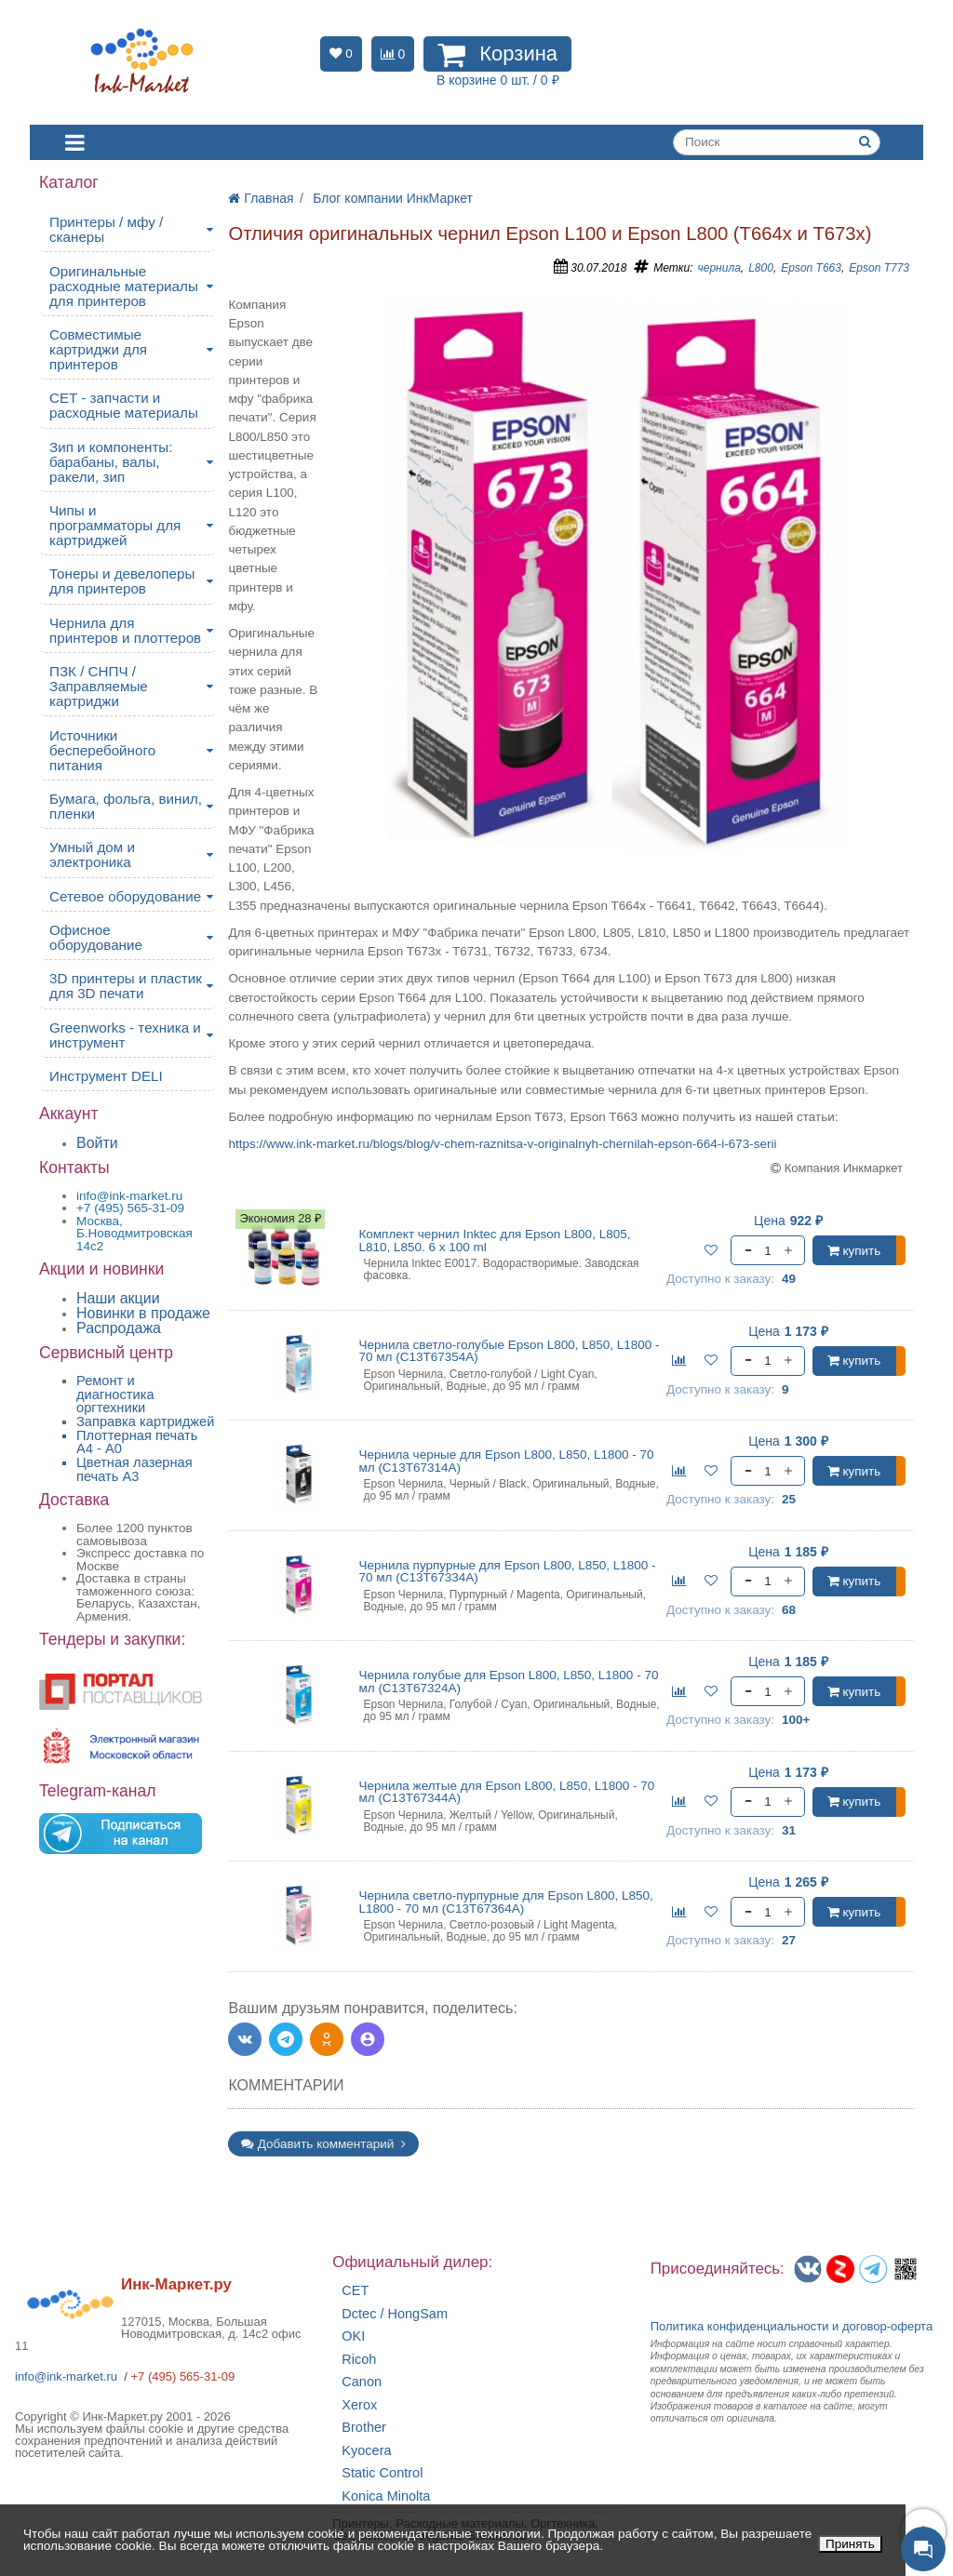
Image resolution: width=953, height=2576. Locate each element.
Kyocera (366, 2451)
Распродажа (118, 1328)
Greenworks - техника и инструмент (125, 1035)
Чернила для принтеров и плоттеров (125, 630)
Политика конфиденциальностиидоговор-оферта (792, 2326)
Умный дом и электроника (92, 854)
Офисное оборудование (95, 937)
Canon (362, 2382)
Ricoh (359, 2360)
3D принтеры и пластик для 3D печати (125, 985)
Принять (850, 2544)
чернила (719, 267)
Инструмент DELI (106, 1076)
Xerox (359, 2405)
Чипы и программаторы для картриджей (115, 525)
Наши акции (118, 1298)
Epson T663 (811, 267)
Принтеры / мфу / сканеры (106, 229)
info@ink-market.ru (66, 2376)
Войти (97, 1143)
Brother (364, 2428)
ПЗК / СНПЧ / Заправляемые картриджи (98, 686)
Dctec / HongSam (395, 2314)
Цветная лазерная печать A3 (134, 1469)
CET (355, 2291)
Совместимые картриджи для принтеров (98, 349)
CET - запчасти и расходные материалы (123, 405)
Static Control (382, 2473)
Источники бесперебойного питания (102, 750)
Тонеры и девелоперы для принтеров (122, 581)
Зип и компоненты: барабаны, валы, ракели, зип (111, 462)
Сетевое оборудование (125, 896)
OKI (353, 2336)
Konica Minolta (386, 2496)
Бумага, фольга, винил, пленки (125, 806)
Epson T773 (879, 267)
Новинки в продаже (143, 1313)
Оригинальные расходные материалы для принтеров (123, 286)
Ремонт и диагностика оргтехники (115, 1394)
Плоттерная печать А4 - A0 (136, 1442)
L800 (760, 267)
